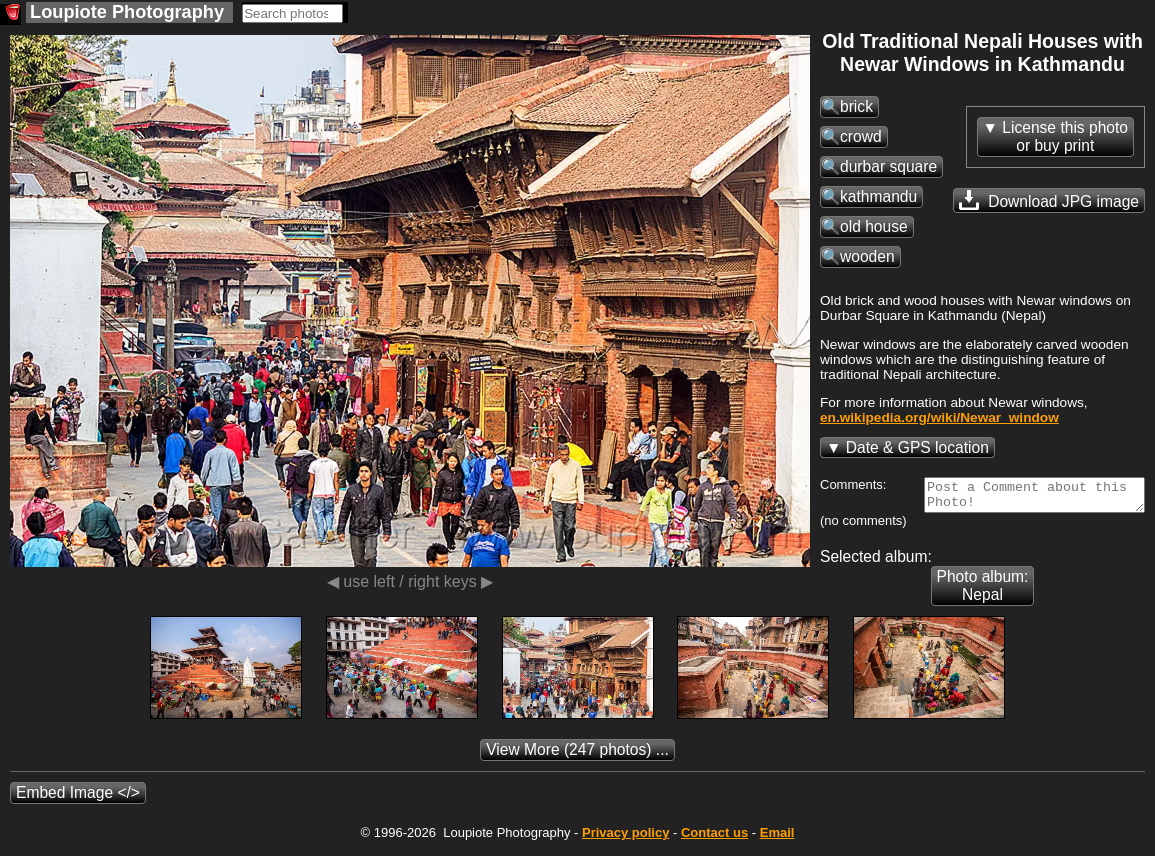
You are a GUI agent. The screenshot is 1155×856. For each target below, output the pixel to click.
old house (874, 226)
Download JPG (1049, 200)
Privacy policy (625, 838)
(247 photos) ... (577, 755)
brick (856, 106)
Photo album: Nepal (983, 591)
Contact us (714, 838)
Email (777, 838)
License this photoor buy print (1065, 136)
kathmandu (878, 196)
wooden (867, 256)
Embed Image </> (78, 798)
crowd (861, 136)
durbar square (888, 166)
